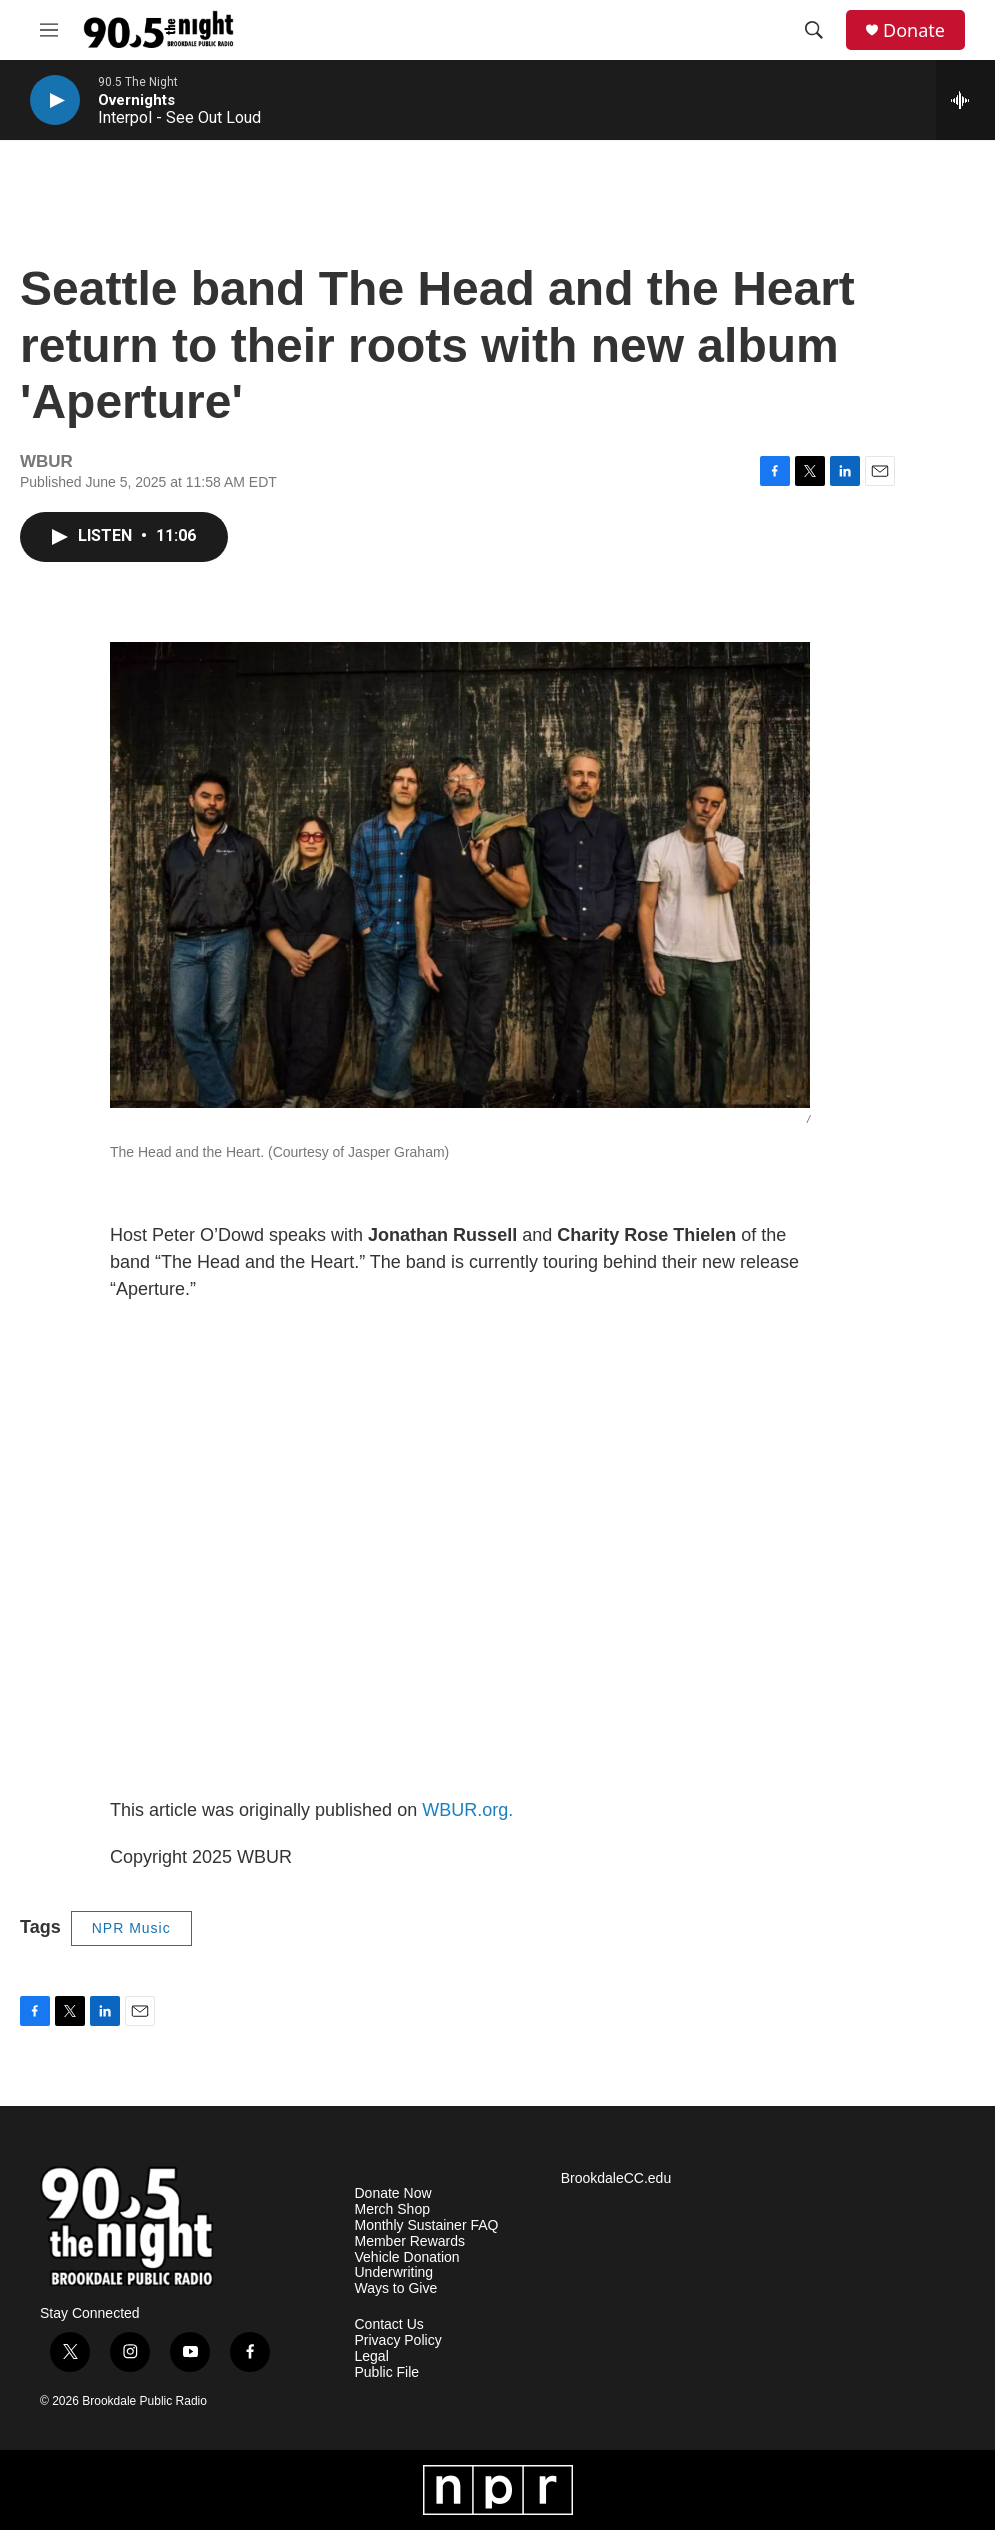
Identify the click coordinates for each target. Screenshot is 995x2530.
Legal (372, 2356)
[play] (55, 100)
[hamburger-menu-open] (49, 30)
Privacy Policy (398, 2340)
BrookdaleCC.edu (616, 2178)
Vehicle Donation (407, 2257)
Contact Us (389, 2324)
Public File (387, 2372)
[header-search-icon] (814, 30)
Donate (914, 30)
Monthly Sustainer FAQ (427, 2225)
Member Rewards (410, 2241)
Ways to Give (396, 2288)
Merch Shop (392, 2209)
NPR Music (131, 1928)
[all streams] (965, 100)
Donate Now (393, 2193)
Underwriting (394, 2272)
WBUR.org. (467, 1810)
